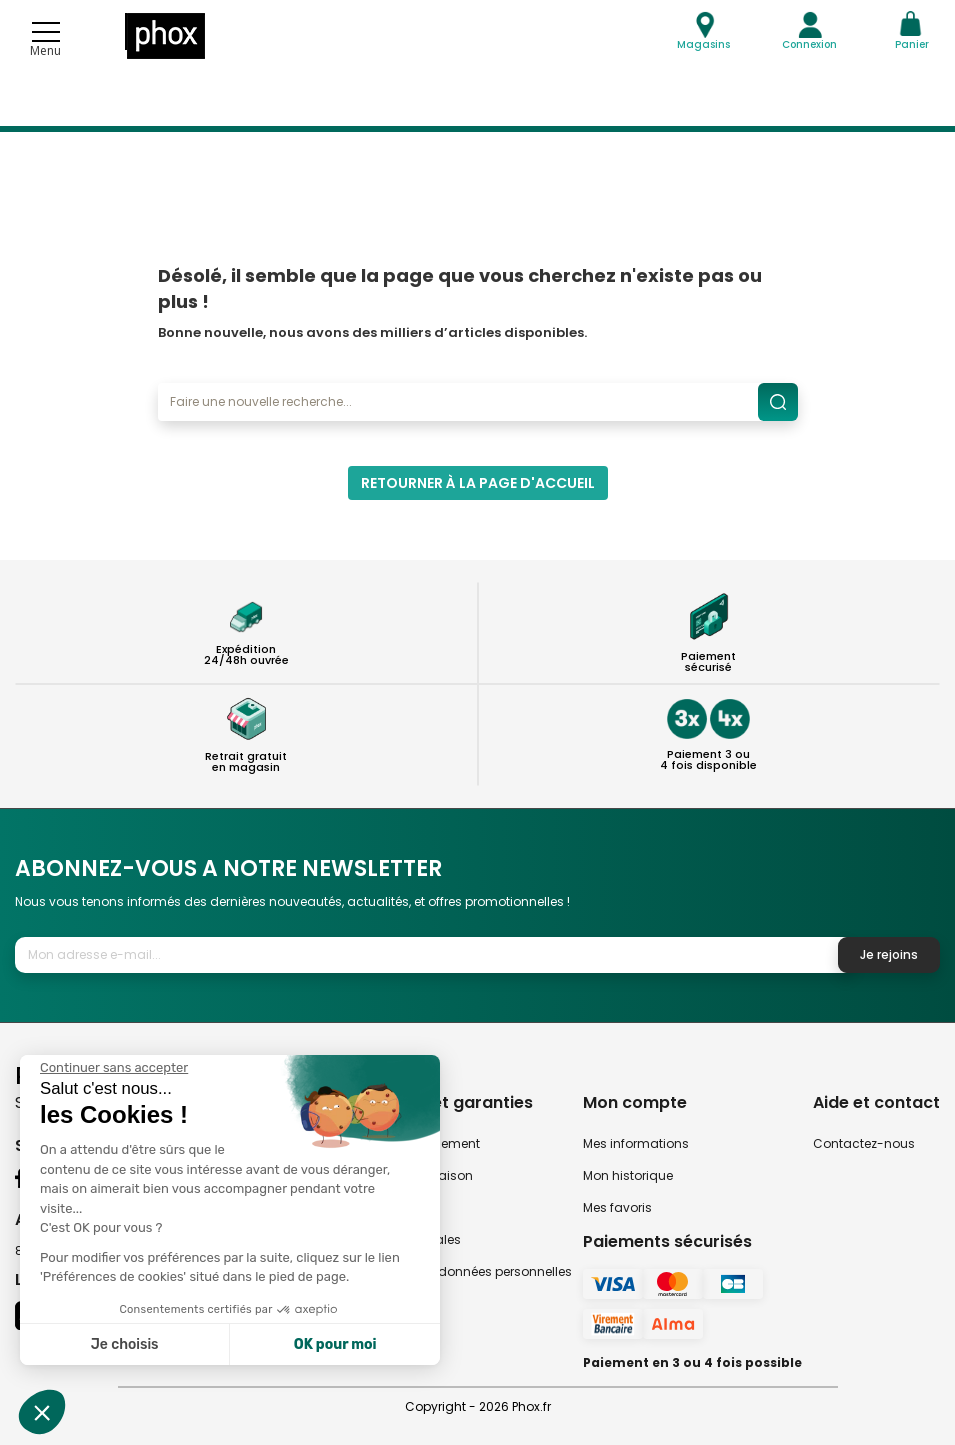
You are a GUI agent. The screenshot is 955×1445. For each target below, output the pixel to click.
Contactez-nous (864, 1143)
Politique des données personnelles (465, 1271)
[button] (42, 1412)
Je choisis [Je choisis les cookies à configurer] (125, 1344)
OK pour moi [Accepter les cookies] (335, 1344)
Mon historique (628, 1175)
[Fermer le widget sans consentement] (114, 1068)
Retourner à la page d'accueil (478, 483)
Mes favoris (617, 1207)
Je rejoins (889, 954)
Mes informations (636, 1143)
